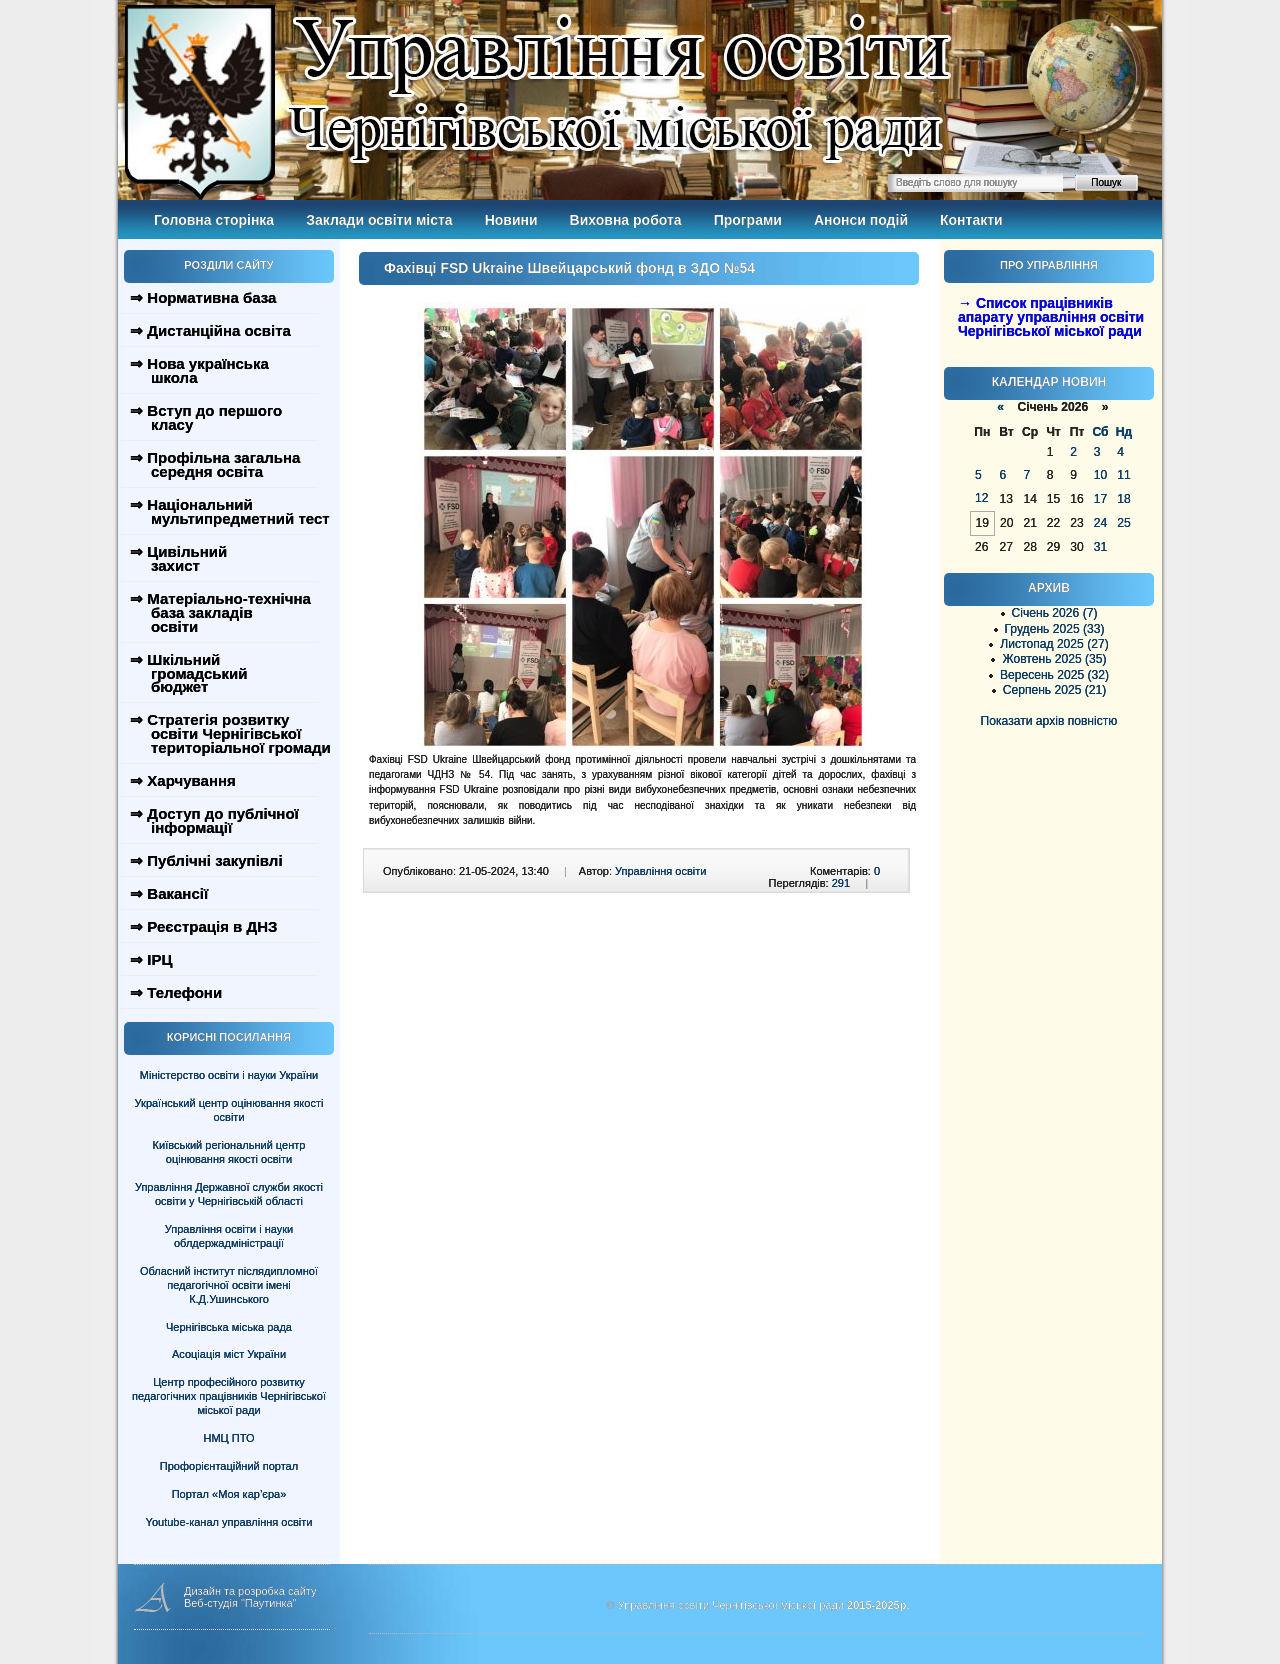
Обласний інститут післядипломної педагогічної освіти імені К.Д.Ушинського (229, 1285)
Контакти (971, 220)
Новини (511, 220)
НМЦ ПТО (229, 1438)
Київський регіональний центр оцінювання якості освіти (229, 1152)
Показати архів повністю (1049, 721)
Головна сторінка (214, 220)
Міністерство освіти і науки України (229, 1075)
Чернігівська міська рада (229, 1327)
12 (981, 498)
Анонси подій (861, 220)
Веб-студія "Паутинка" (240, 1603)
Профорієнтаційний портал (229, 1466)
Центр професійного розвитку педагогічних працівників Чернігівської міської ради (229, 1396)
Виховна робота (626, 220)
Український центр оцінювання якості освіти (229, 1110)
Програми (748, 220)
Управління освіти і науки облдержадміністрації (229, 1236)
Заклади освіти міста (379, 220)
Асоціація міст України (229, 1354)
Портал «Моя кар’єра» (229, 1494)
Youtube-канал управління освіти (229, 1522)
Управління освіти (660, 871)
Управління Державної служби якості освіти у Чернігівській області (229, 1194)
